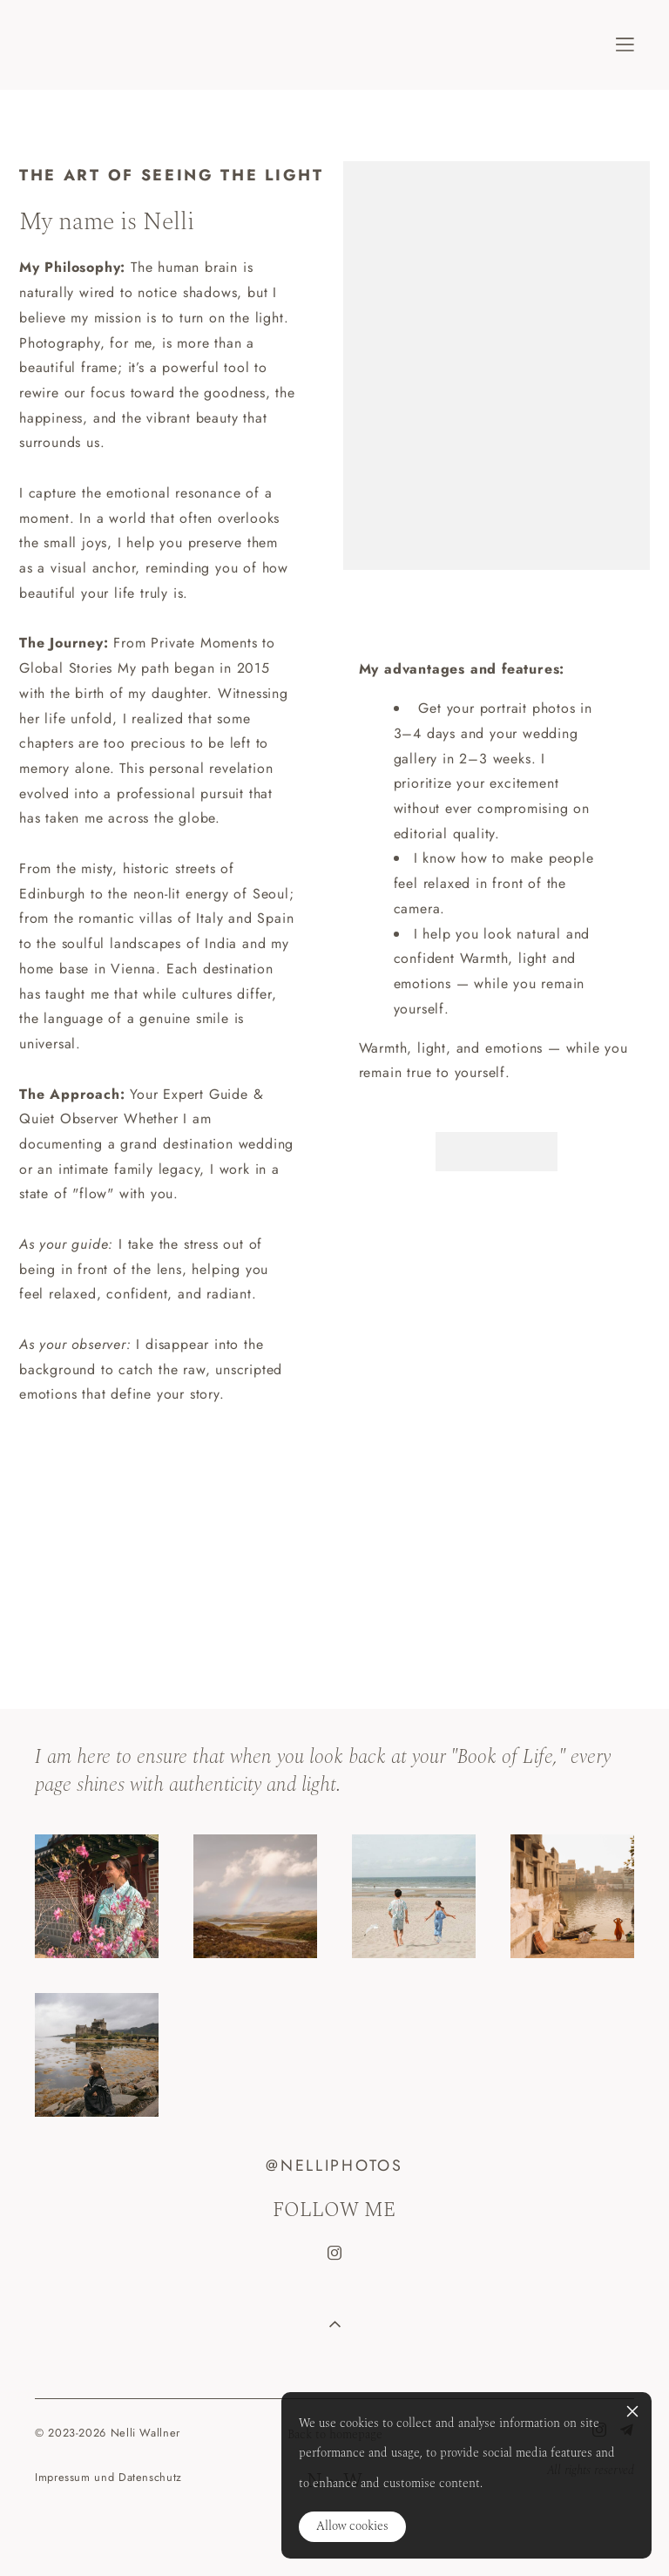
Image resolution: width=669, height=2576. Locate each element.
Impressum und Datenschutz (108, 2477)
